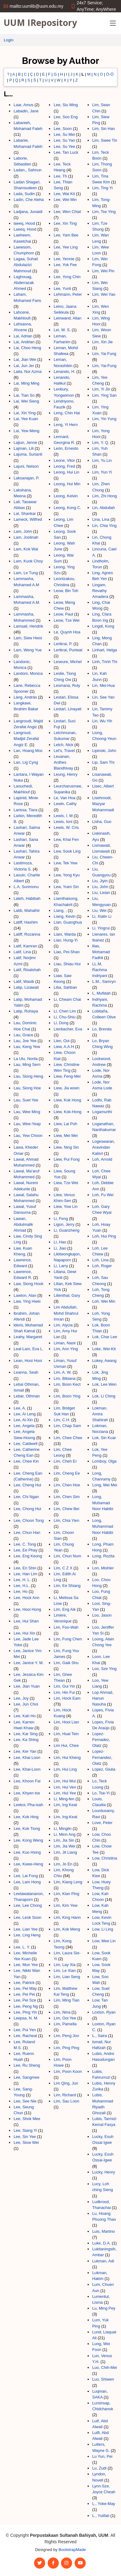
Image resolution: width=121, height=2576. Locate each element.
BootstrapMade (72, 2549)
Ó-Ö (110, 74)
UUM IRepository (40, 22)
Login (8, 40)
